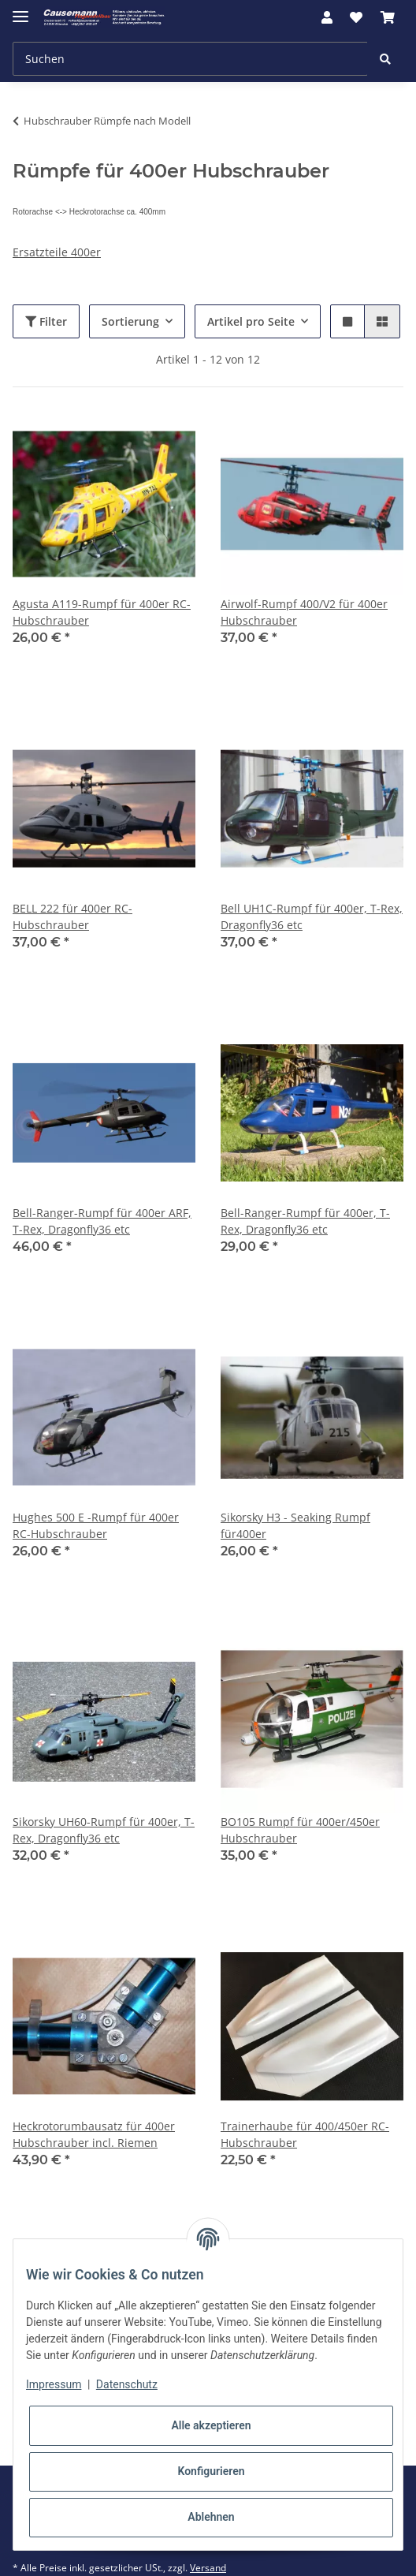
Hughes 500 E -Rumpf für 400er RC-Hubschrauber (96, 1525)
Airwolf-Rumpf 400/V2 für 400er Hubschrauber (304, 612)
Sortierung (130, 321)
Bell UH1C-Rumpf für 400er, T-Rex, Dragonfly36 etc (312, 916)
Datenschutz (127, 2384)
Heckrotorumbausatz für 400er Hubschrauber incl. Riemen (94, 2134)
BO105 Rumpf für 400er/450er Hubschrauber (300, 1830)
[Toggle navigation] (20, 10)
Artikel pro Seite (251, 321)
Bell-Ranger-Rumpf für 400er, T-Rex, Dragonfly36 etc (305, 1221)
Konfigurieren (210, 2471)
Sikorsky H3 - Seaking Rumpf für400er (295, 1525)
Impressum (53, 2384)
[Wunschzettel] (356, 17)
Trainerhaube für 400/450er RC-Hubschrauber (305, 2134)
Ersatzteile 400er (57, 252)
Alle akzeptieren (211, 2425)
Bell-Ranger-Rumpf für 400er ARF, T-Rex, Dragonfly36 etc (102, 1221)
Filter (46, 321)
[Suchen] (190, 59)
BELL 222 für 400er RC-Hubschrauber (72, 916)
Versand (208, 2567)
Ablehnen (211, 2517)
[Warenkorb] (387, 17)
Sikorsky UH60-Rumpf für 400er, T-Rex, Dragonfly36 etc (104, 1830)
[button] (327, 17)
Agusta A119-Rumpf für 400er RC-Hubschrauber (102, 612)
